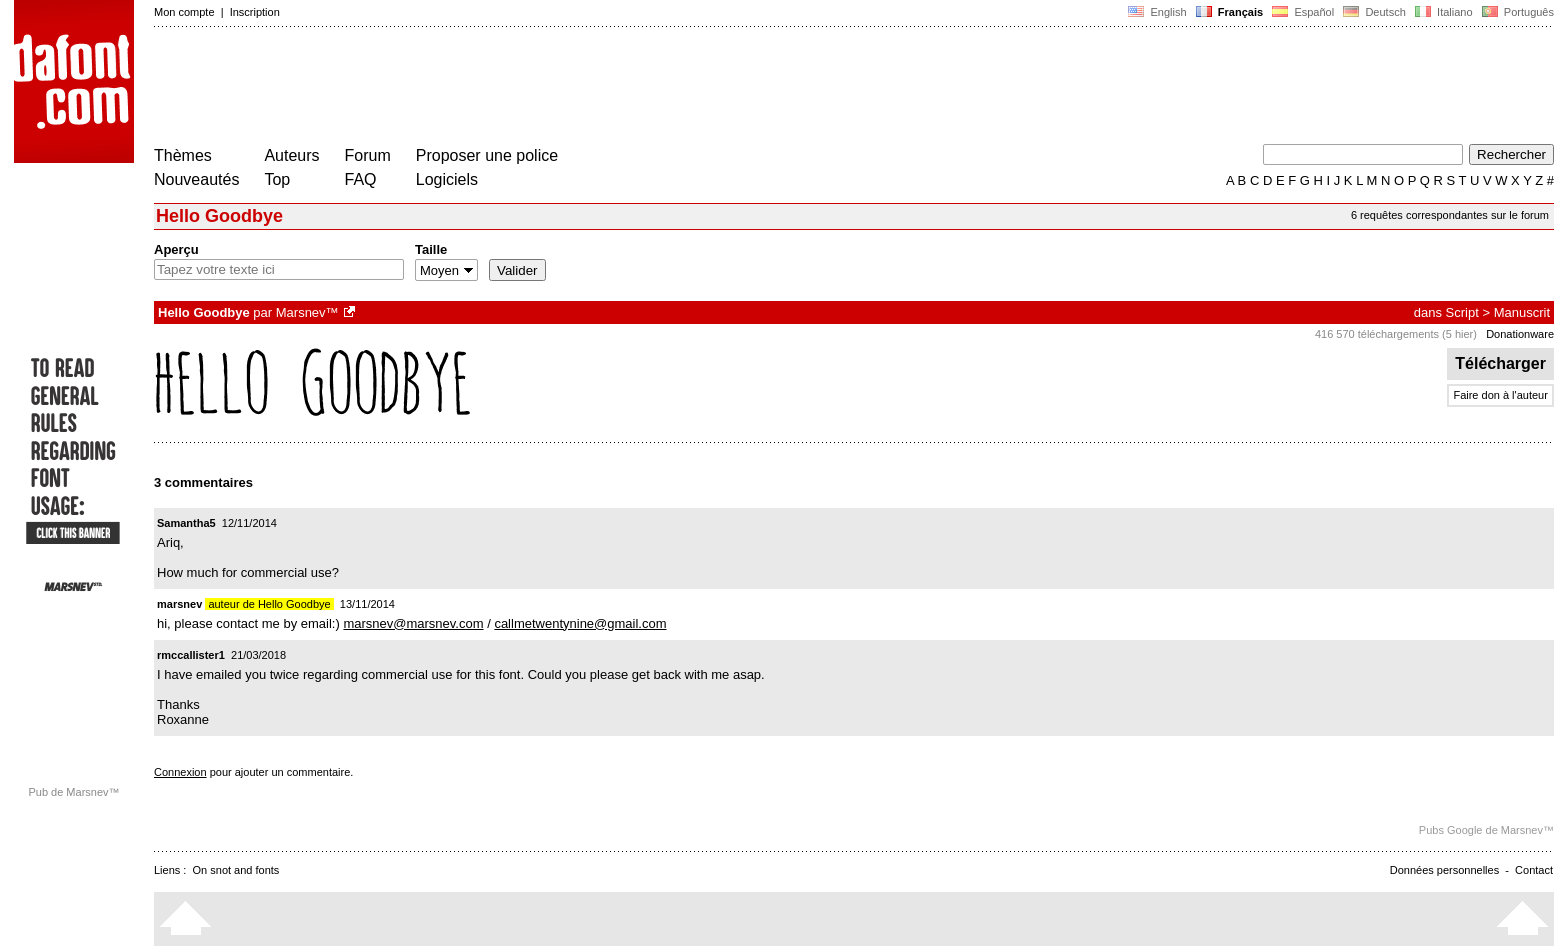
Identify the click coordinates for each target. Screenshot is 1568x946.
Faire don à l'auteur (1500, 395)
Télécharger (1500, 363)
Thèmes (183, 155)
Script (1462, 312)
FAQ (361, 179)
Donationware (1520, 334)
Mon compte (184, 12)
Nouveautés (196, 179)
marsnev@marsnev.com (413, 623)
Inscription (255, 12)
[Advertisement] (518, 88)
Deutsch (1374, 12)
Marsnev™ (307, 312)
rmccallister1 (191, 655)
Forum (368, 155)
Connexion (180, 772)
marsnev (179, 604)
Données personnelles (1444, 870)
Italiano (1444, 12)
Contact (1534, 870)
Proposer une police (487, 155)
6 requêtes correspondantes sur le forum (1450, 215)
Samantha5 (186, 523)
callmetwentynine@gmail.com (580, 623)
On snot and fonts (236, 870)
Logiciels (447, 179)
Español (1303, 12)
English (1157, 12)
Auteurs (291, 155)
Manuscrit (1522, 312)
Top (277, 179)
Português (1516, 12)
